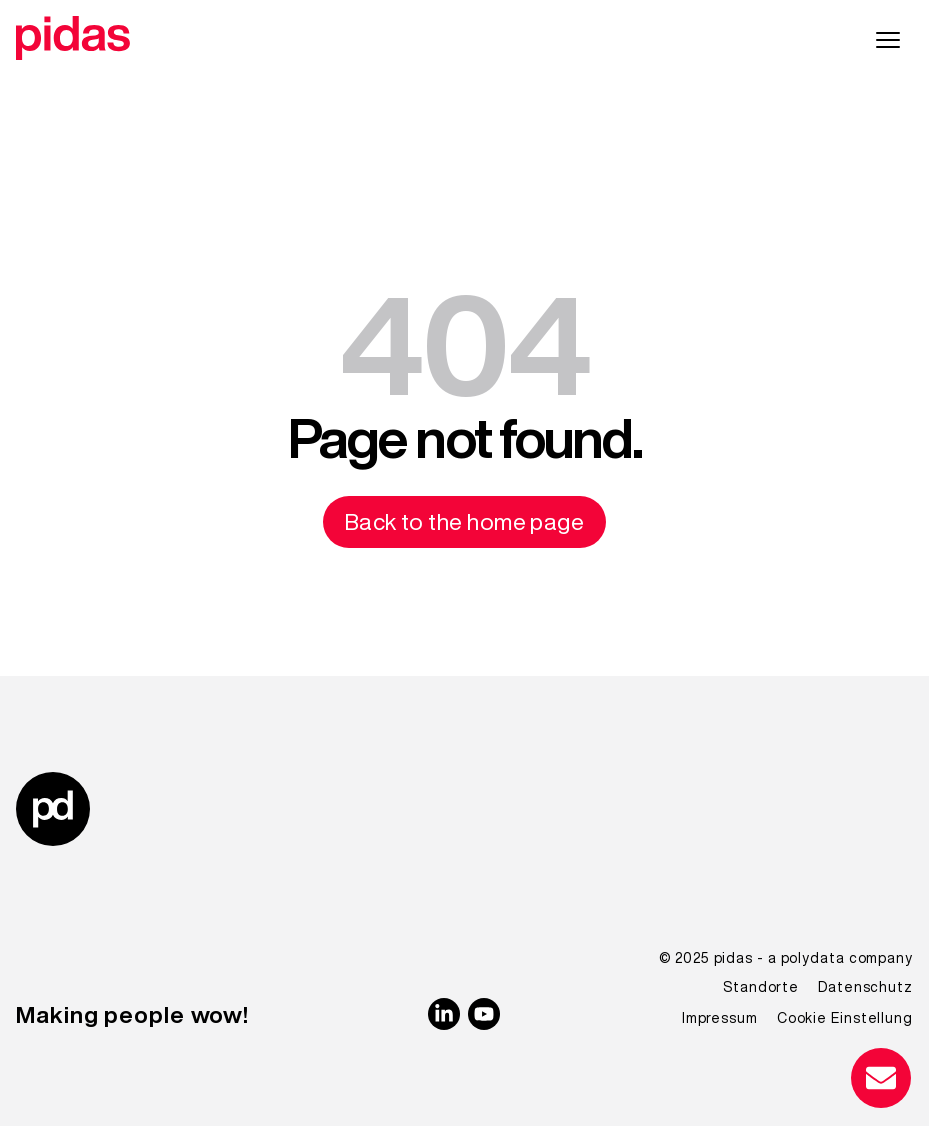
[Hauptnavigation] (888, 41)
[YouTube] (484, 1014)
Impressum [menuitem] (720, 1018)
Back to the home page (465, 521)
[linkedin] (444, 1014)
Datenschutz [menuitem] (865, 987)
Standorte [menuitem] (761, 987)
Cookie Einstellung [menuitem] (845, 1018)
